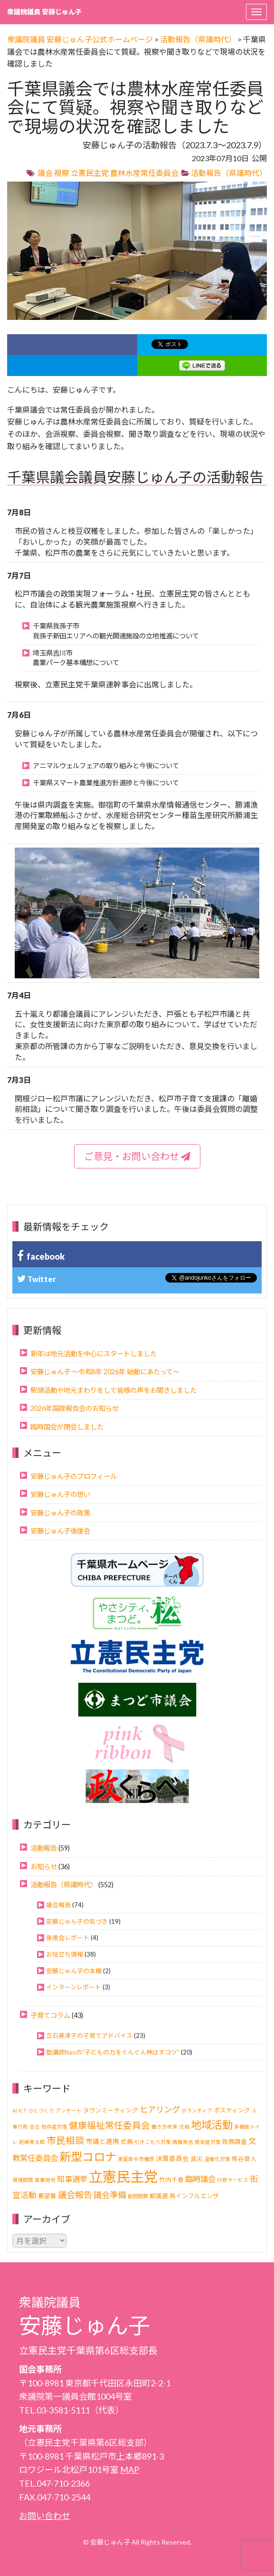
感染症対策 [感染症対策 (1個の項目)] (208, 2142)
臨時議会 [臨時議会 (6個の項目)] (200, 2178)
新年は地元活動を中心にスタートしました (93, 1354)
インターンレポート (73, 1987)
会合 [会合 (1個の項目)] (34, 2126)
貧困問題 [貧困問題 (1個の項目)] (137, 2196)
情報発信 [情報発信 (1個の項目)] (182, 2142)
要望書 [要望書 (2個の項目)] (47, 2196)
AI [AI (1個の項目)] (14, 2110)
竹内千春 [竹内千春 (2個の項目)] (171, 2179)
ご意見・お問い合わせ (137, 1156)
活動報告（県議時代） (229, 172)
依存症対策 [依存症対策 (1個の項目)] (54, 2126)
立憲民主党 (90, 172)
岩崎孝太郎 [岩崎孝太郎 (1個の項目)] (32, 2142)
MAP (129, 2469)
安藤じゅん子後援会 (60, 1531)
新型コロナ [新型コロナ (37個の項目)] (87, 2156)
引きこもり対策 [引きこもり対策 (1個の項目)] (152, 2142)
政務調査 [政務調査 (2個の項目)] (234, 2141)
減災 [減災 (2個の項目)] (196, 2158)
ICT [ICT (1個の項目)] (23, 2110)
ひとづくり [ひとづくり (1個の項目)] (41, 2110)
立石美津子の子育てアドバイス (89, 2035)
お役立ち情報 (64, 1954)
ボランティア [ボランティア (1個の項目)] (196, 2110)
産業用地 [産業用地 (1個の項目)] (45, 2180)
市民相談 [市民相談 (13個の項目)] (66, 2140)
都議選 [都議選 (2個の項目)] (159, 2196)
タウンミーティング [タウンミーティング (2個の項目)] (110, 2110)
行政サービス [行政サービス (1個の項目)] (232, 2180)
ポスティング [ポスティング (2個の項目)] (232, 2110)
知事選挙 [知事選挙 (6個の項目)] (72, 2178)
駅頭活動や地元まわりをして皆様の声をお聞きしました (113, 1390)
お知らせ (43, 1866)
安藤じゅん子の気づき (77, 1921)
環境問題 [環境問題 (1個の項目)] (22, 2180)
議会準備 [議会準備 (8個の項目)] (110, 2195)
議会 (45, 172)
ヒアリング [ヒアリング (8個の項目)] (160, 2109)
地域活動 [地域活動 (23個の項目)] (212, 2124)
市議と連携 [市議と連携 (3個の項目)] (102, 2141)
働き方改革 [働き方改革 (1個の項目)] (164, 2126)
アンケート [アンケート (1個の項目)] (69, 2110)
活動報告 (43, 1848)
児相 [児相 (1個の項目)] (184, 2126)
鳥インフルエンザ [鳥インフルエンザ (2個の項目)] (194, 2196)
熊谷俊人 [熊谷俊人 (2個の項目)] (244, 2158)
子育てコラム (50, 2015)
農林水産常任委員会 (144, 172)
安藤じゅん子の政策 (60, 1513)
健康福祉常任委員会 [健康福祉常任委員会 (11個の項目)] (109, 2125)
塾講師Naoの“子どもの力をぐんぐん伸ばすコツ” (113, 2052)
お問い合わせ (44, 2515)
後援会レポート (67, 1937)
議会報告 (58, 1905)
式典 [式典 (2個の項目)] (127, 2141)
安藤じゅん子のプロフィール (73, 1476)
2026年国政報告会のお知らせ (74, 1408)
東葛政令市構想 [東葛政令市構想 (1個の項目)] (136, 2159)
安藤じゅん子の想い (60, 1494)
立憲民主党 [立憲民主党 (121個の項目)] (123, 2176)
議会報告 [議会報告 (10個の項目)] (75, 2195)
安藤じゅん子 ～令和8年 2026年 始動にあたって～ (105, 1372)
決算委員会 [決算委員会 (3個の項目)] (172, 2158)
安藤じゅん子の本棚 (74, 1971)
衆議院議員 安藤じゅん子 (44, 12)
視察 (61, 172)
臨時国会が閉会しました (67, 1427)
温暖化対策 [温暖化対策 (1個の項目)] (217, 2159)
